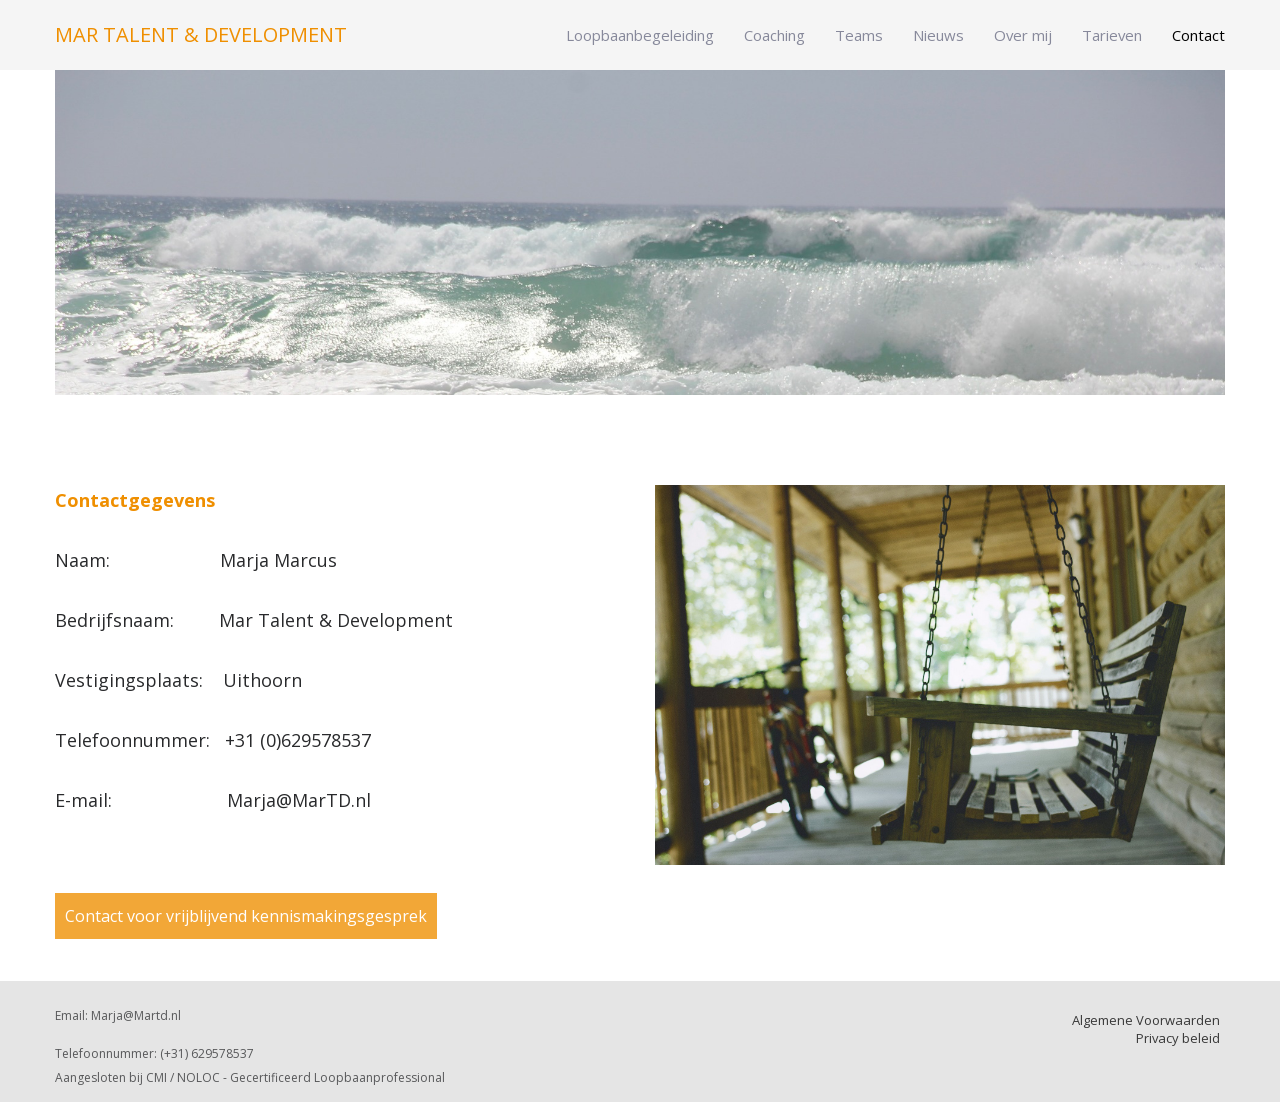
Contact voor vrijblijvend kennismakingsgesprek (246, 916)
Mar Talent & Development (201, 35)
